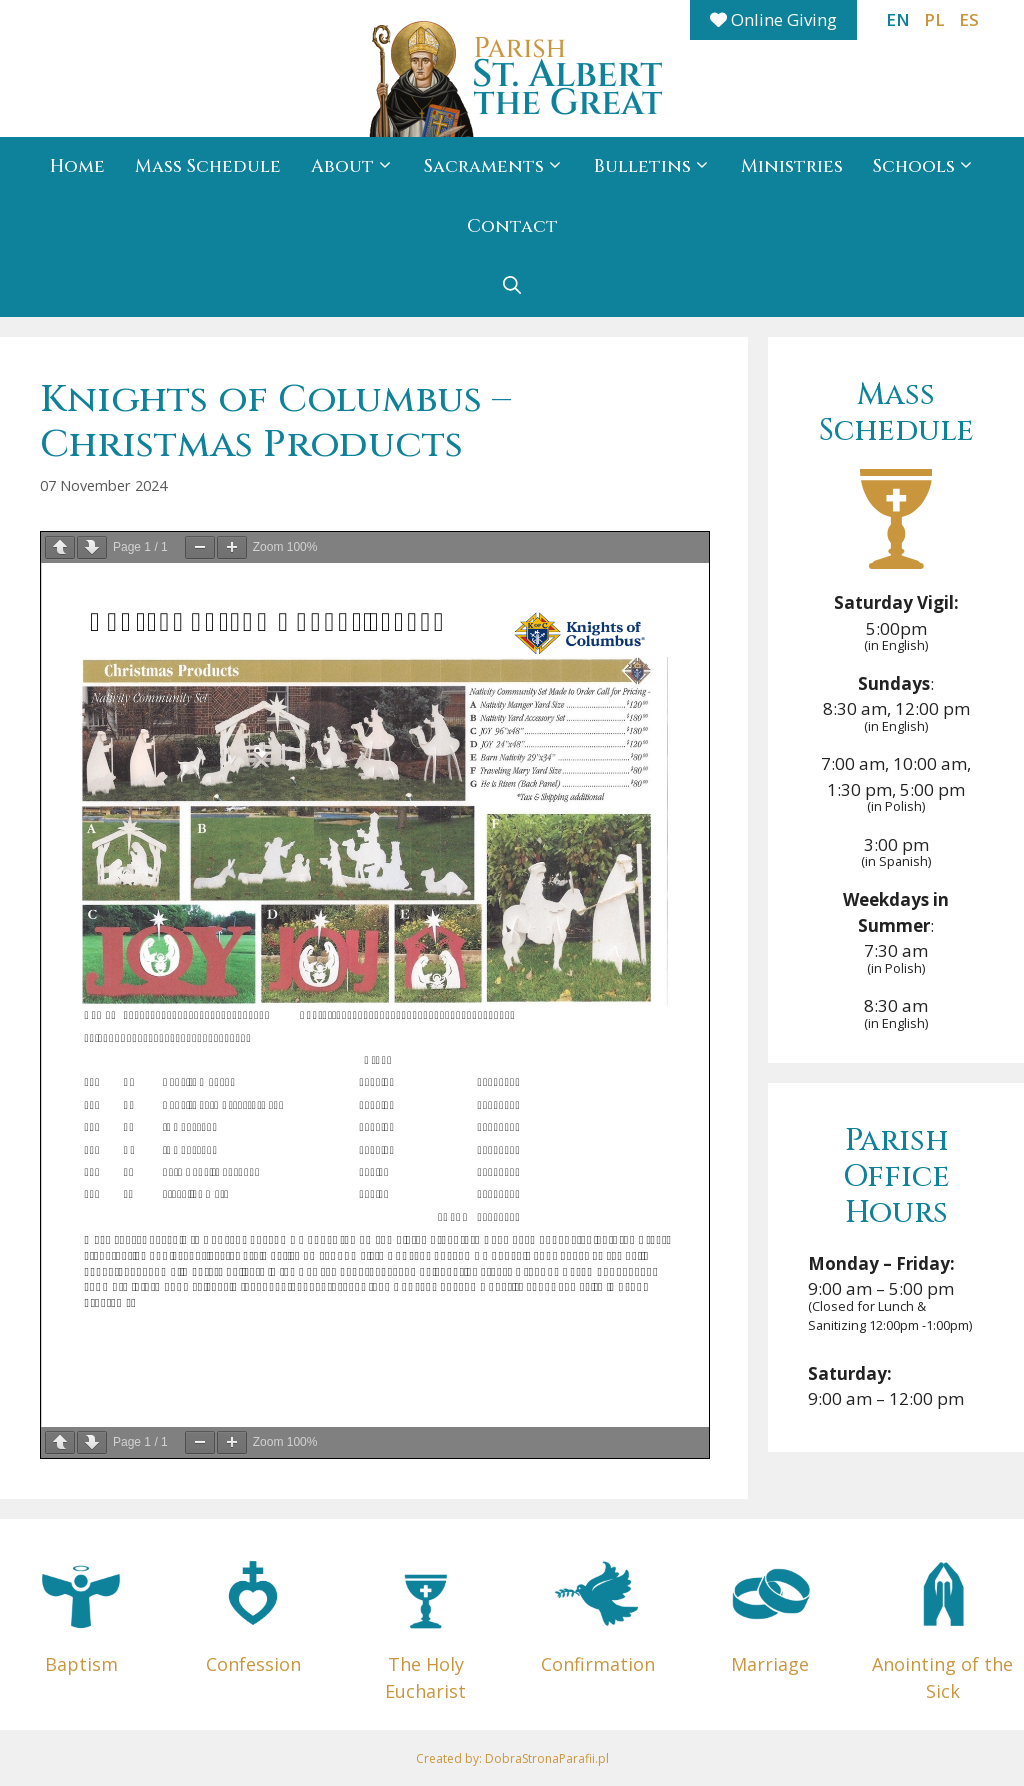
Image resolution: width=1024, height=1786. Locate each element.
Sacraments (501, 167)
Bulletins (660, 167)
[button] (512, 287)
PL (934, 19)
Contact (512, 226)
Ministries (792, 166)
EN (898, 19)
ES (969, 19)
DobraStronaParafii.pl (547, 1758)
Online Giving (773, 19)
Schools (931, 167)
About (360, 167)
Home (77, 166)
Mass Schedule (208, 166)
